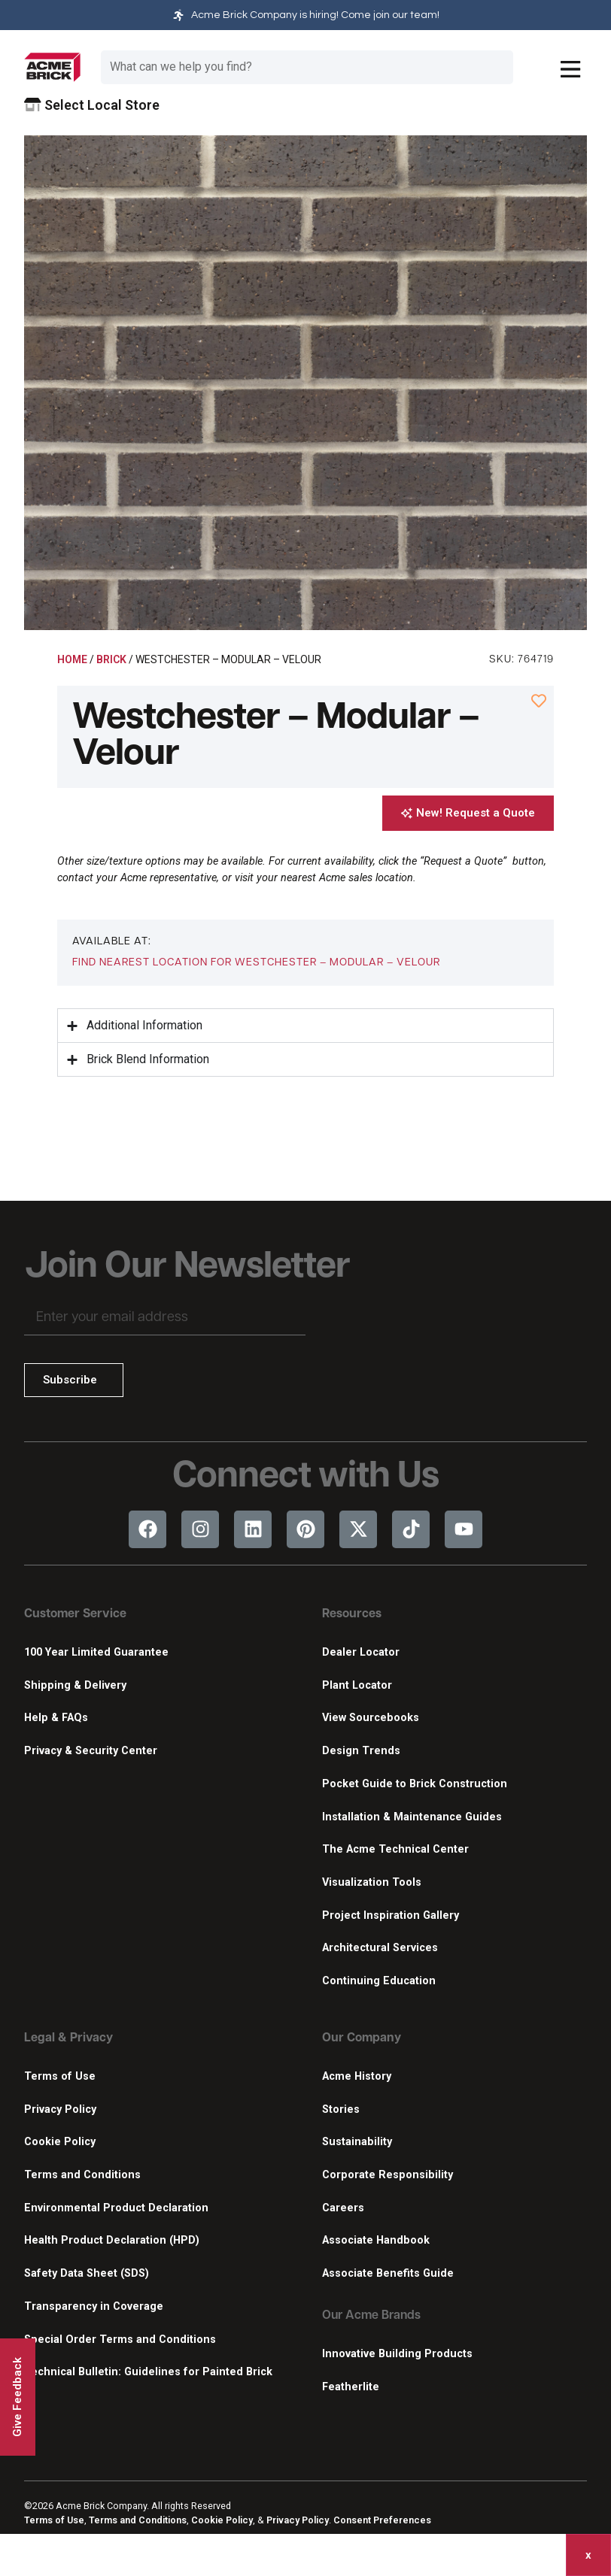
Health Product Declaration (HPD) (111, 2240)
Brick (111, 659)
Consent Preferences (382, 2520)
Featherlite (350, 2387)
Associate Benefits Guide (388, 2273)
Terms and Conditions (82, 2174)
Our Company (361, 2038)
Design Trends (361, 1750)
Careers (343, 2208)
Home (72, 659)
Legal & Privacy (68, 2038)
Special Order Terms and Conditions (120, 2339)
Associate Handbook (376, 2240)
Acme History (356, 2076)
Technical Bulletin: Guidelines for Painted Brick (148, 2371)
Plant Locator (357, 1685)
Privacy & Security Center (90, 1750)
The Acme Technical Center (395, 1849)
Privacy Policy (60, 2109)
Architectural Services (380, 1947)
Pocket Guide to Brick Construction (414, 1783)
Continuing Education (379, 1980)
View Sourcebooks (370, 1717)
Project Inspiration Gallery (390, 1915)
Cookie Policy (60, 2141)
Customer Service (75, 1614)
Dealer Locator (361, 1652)
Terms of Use (60, 2076)
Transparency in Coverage (93, 2306)
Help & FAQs (56, 1717)
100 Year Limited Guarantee (96, 1652)
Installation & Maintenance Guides (412, 1817)
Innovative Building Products (397, 2353)
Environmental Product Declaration (116, 2208)
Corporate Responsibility (387, 2174)
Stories (341, 2109)
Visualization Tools (371, 1882)
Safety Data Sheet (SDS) (86, 2273)
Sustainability (357, 2141)
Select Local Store (92, 105)
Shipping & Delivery (75, 1685)
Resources (351, 1614)
